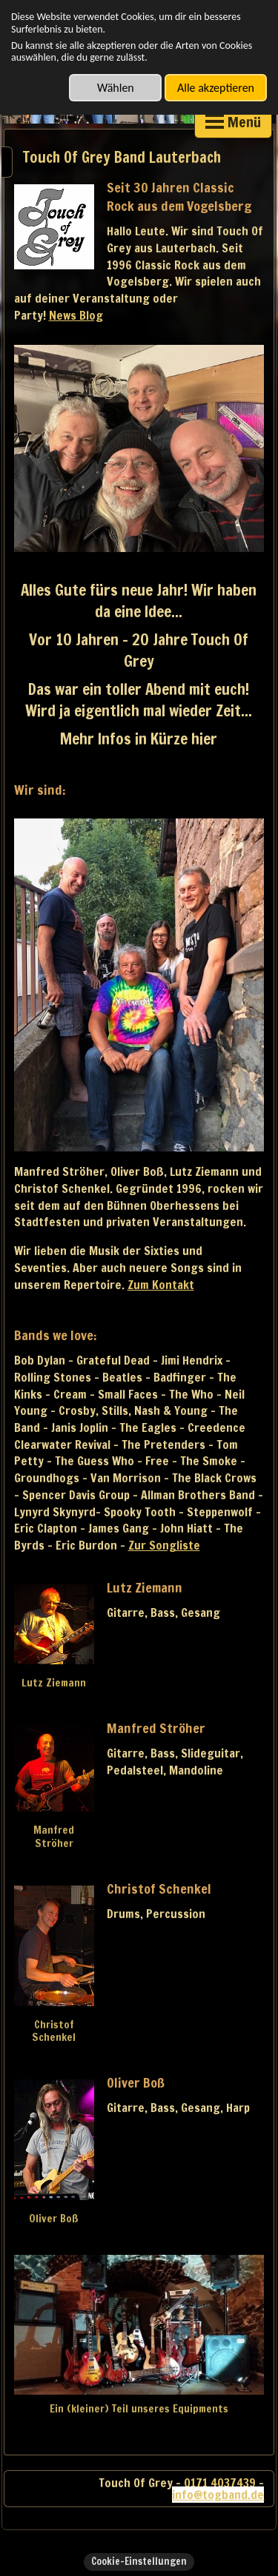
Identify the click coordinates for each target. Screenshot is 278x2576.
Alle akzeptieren (215, 88)
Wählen (115, 88)
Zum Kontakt (161, 1285)
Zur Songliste (164, 1545)
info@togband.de (218, 2494)
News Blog (76, 315)
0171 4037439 (220, 2483)
